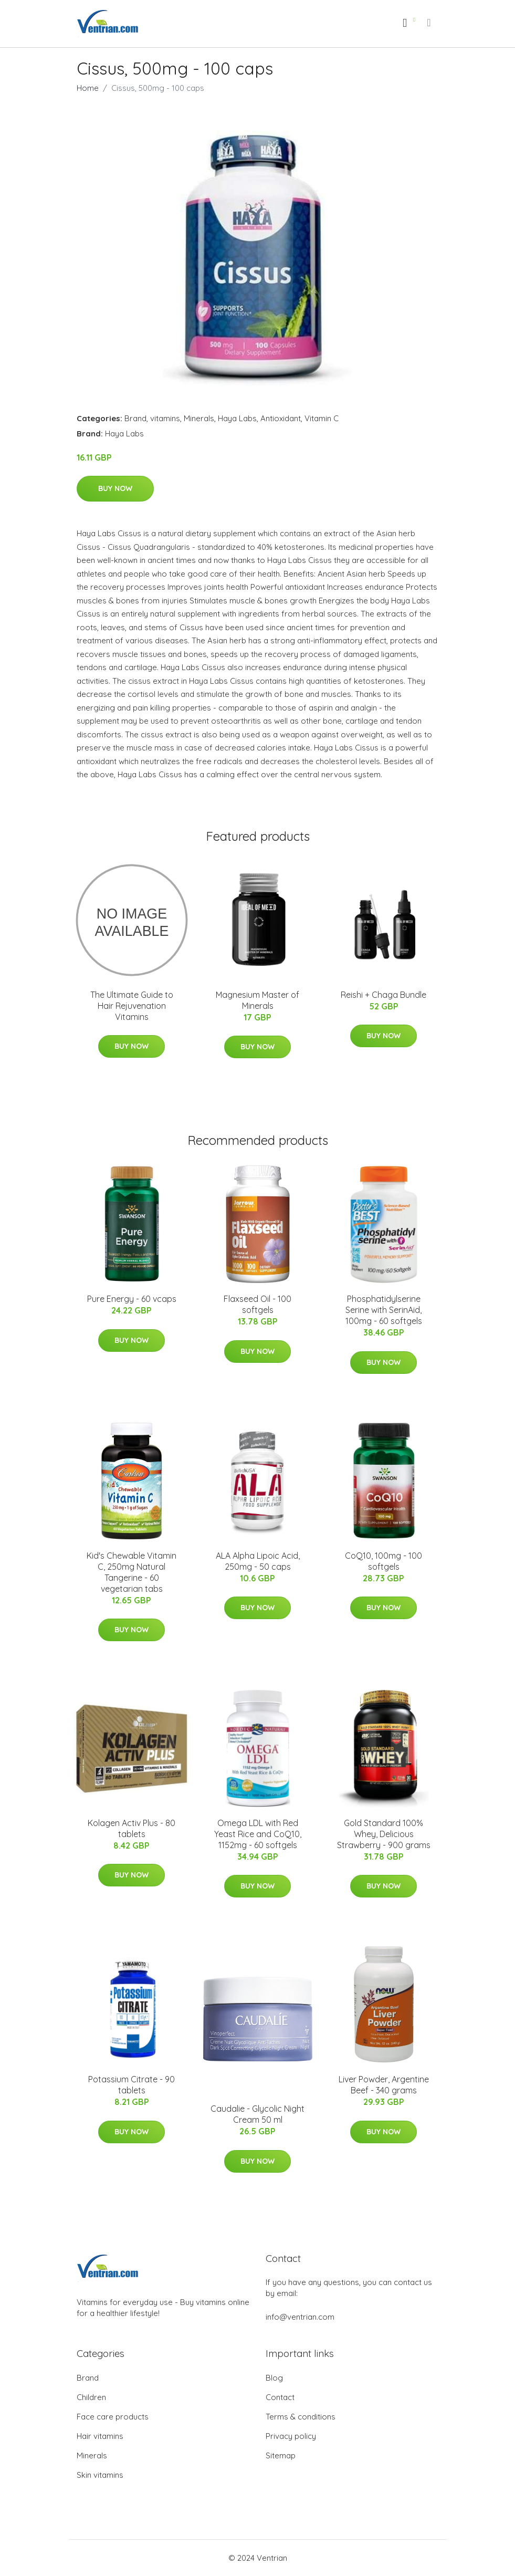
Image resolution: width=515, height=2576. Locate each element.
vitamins (165, 418)
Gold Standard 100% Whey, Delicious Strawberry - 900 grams (383, 1834)
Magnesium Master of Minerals (257, 1000)
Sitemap (281, 2455)
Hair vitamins (100, 2436)
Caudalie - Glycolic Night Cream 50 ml (257, 2114)
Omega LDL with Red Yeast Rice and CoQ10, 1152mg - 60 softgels (257, 1834)
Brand (135, 418)
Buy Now (115, 488)
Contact (280, 2397)
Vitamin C (321, 418)
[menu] (429, 22)
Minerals (199, 418)
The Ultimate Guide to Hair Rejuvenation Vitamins (131, 1005)
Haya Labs (237, 418)
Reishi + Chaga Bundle (383, 994)
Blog (274, 2378)
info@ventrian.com (300, 2317)
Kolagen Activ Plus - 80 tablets (131, 1828)
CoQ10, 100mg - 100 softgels (383, 1561)
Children (91, 2397)
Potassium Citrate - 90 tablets (131, 2084)
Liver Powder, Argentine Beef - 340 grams (384, 2084)
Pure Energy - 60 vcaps (131, 1299)
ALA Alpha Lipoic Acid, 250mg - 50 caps (258, 1561)
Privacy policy (291, 2436)
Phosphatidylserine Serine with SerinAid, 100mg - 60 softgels (383, 1310)
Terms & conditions (300, 2417)
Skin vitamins (100, 2475)
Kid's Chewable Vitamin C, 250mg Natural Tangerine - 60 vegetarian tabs (131, 1572)
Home (88, 88)
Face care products (113, 2417)
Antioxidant (280, 418)
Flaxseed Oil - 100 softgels (257, 1304)
